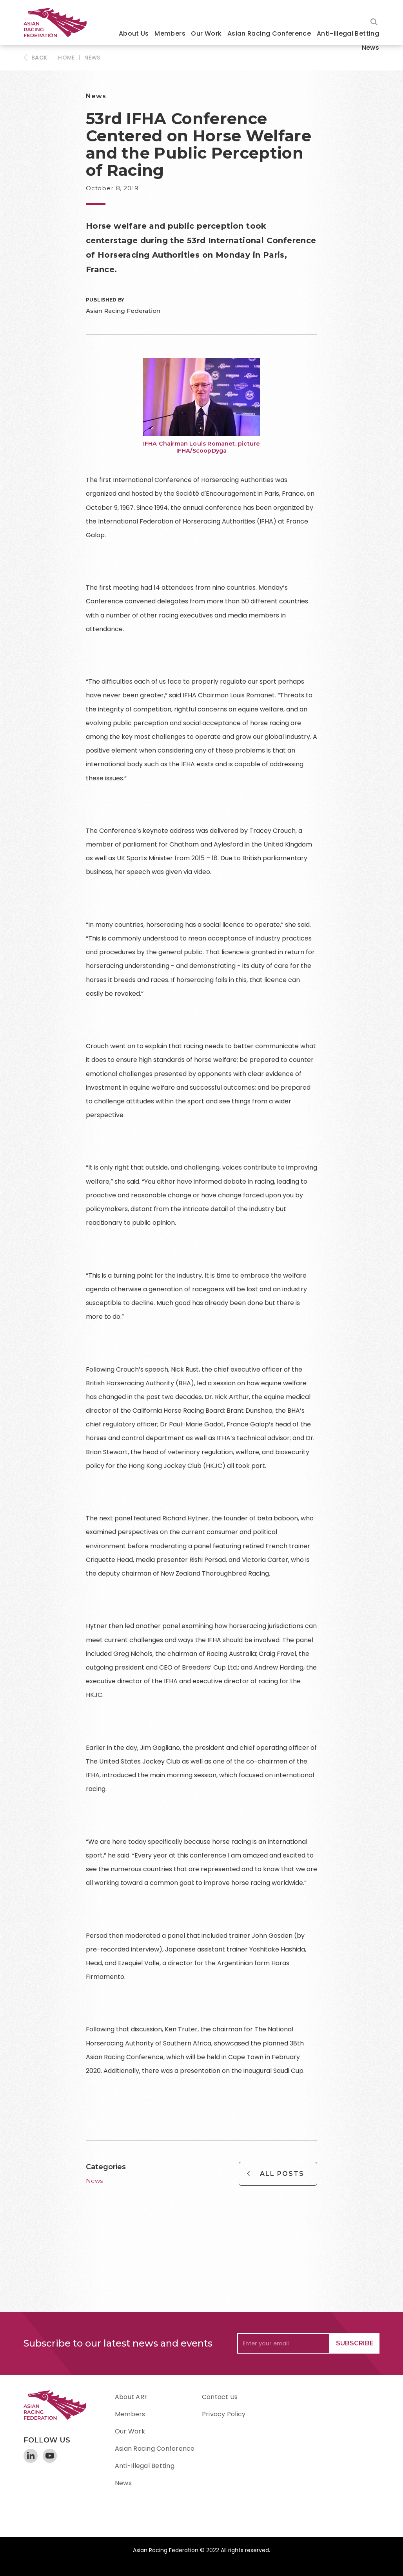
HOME (66, 57)
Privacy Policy (223, 2414)
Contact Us (220, 2396)
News (370, 47)
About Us (134, 33)
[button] (133, 34)
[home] (59, 22)
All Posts (282, 2173)
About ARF (131, 2396)
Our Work (206, 33)
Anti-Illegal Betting (348, 33)
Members (169, 33)
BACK (39, 57)
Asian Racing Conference (269, 33)
